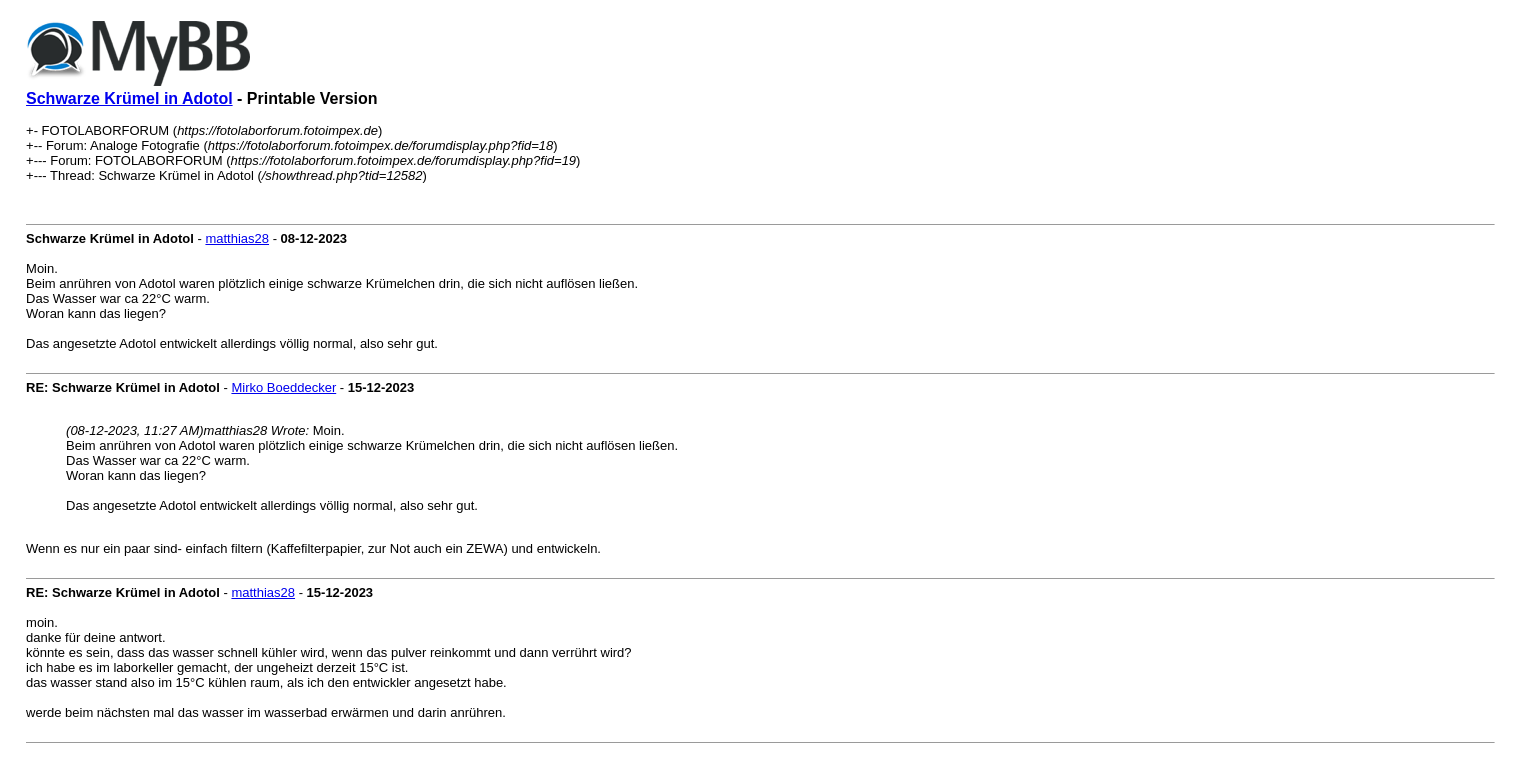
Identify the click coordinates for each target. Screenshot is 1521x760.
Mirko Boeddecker (283, 387)
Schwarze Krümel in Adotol (129, 98)
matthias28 (237, 238)
